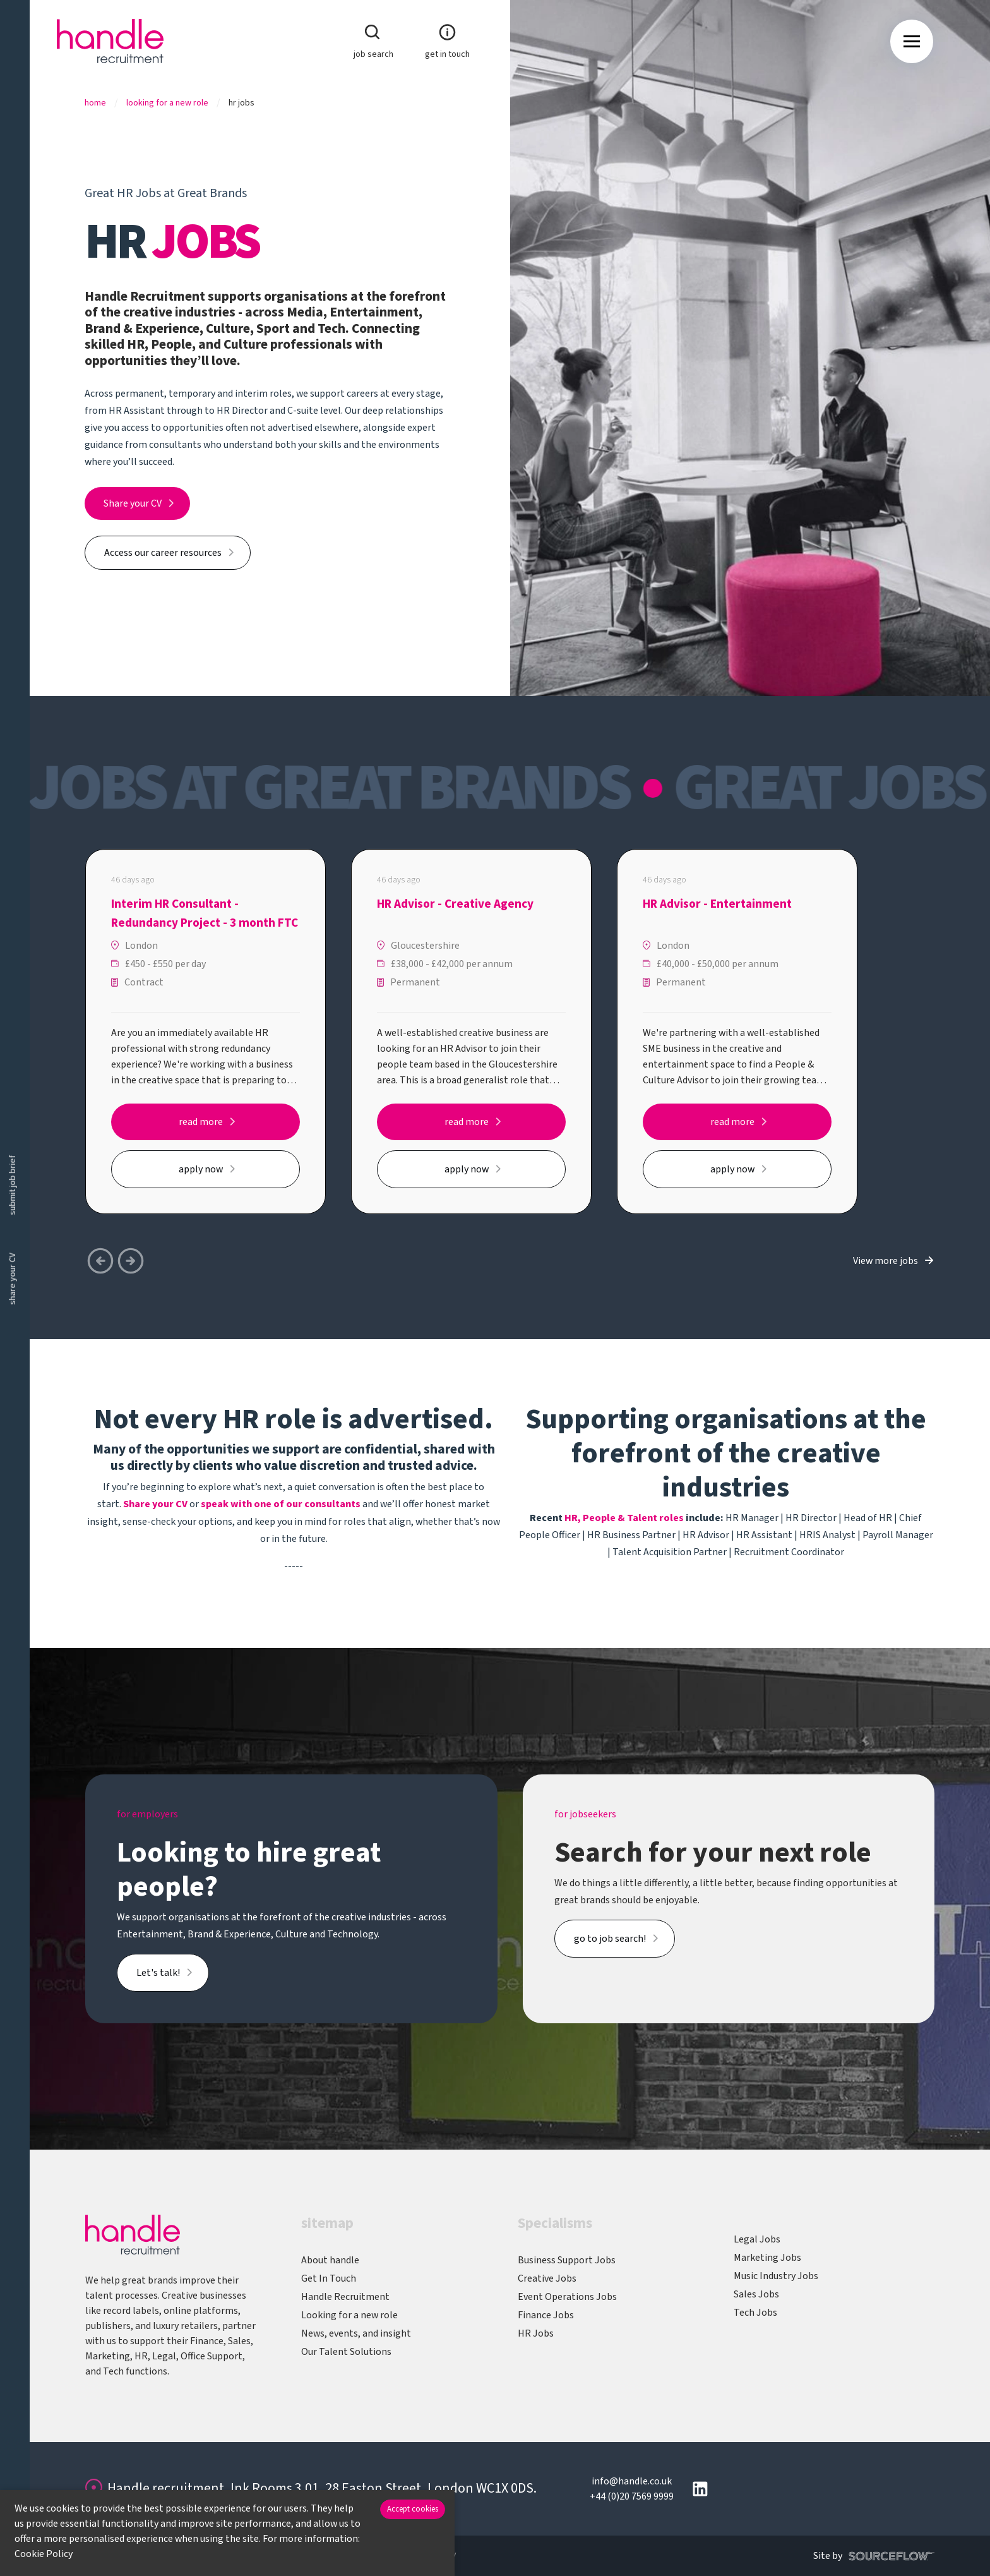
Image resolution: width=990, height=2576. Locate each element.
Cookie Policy (44, 2554)
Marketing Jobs (767, 2258)
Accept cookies (412, 2509)
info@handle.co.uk (632, 2481)
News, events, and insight (356, 2333)
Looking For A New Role (167, 103)
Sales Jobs (756, 2294)
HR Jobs (536, 2333)
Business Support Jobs (567, 2260)
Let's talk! (158, 1973)
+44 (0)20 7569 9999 (632, 2496)
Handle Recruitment (345, 2297)
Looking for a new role (349, 2315)
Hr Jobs (241, 103)
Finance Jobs (546, 2315)
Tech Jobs (755, 2313)
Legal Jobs (757, 2239)
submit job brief (12, 1185)
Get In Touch (328, 2278)
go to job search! (610, 1939)
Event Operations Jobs (567, 2297)
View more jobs (885, 1261)
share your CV (12, 1278)
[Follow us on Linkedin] (700, 2489)
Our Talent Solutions (346, 2352)
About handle (330, 2260)
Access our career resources (163, 553)
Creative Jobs (547, 2278)
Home (95, 103)
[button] (131, 1261)
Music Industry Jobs (776, 2276)
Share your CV (133, 503)
